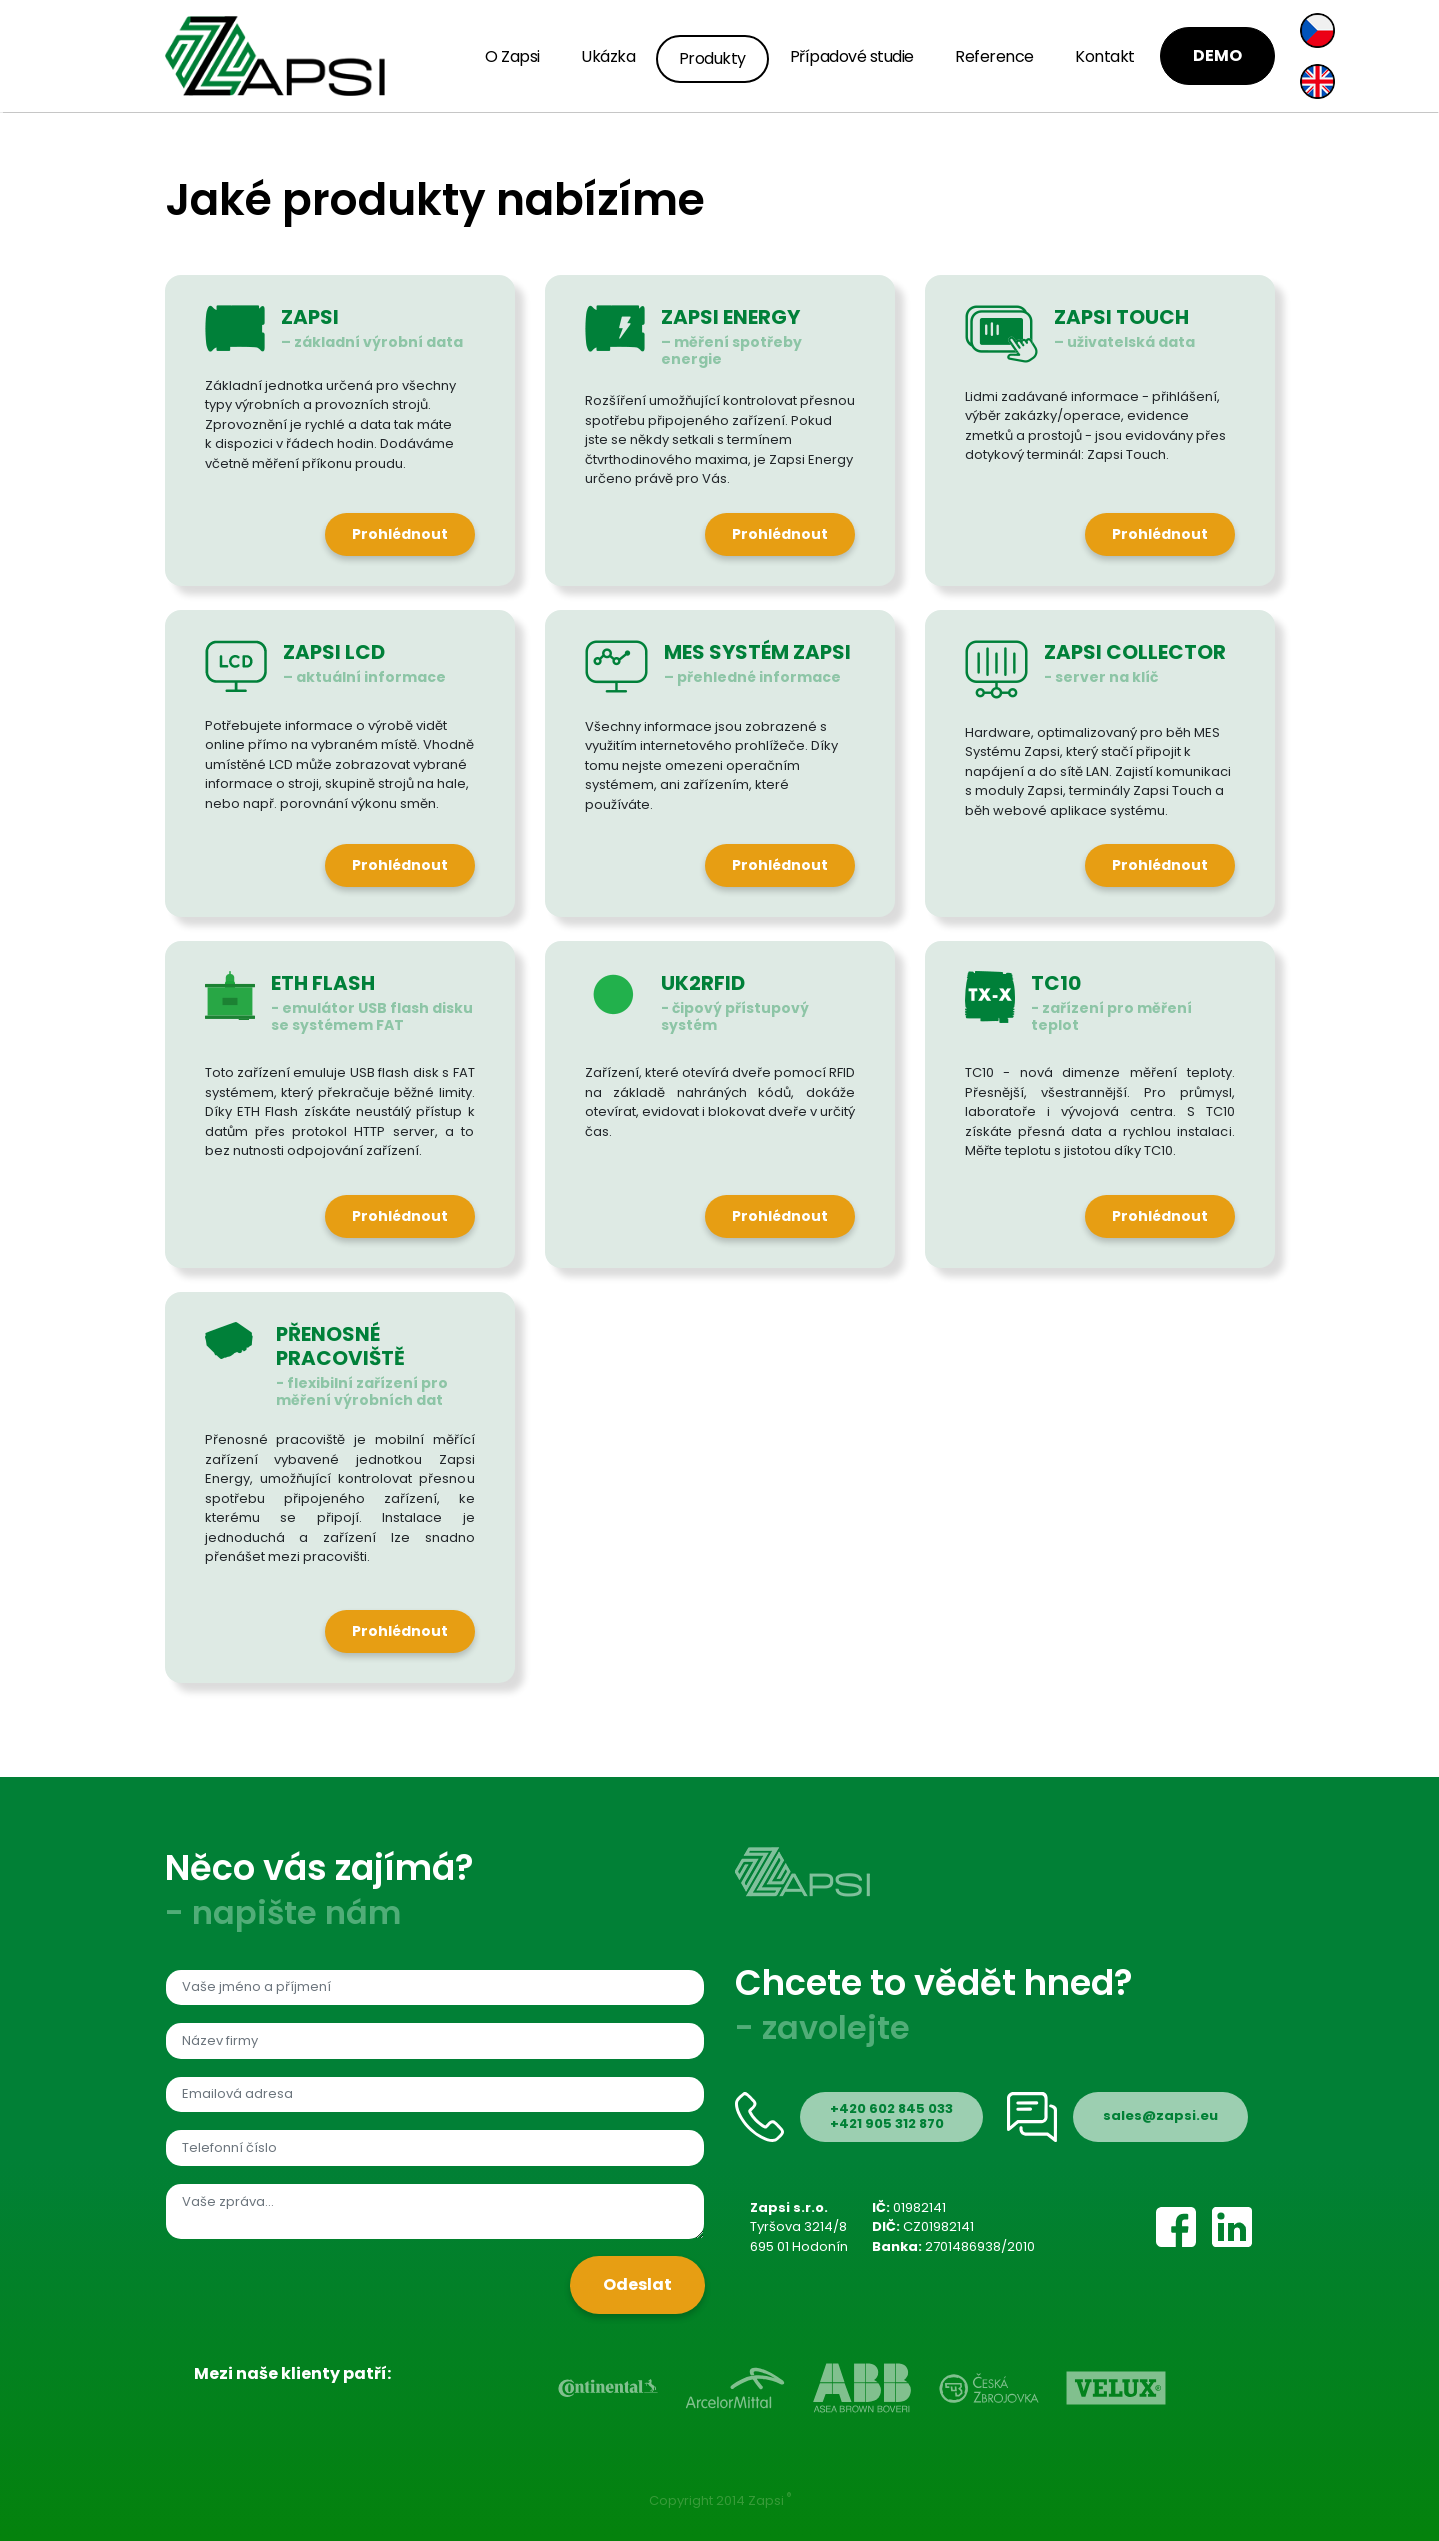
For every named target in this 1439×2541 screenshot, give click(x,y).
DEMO (1217, 55)
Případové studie (852, 56)
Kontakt (1105, 56)
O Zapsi (512, 56)
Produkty (712, 58)
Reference (994, 56)
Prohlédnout (400, 534)
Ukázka (608, 56)
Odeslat (637, 2284)
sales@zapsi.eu (1160, 2115)
